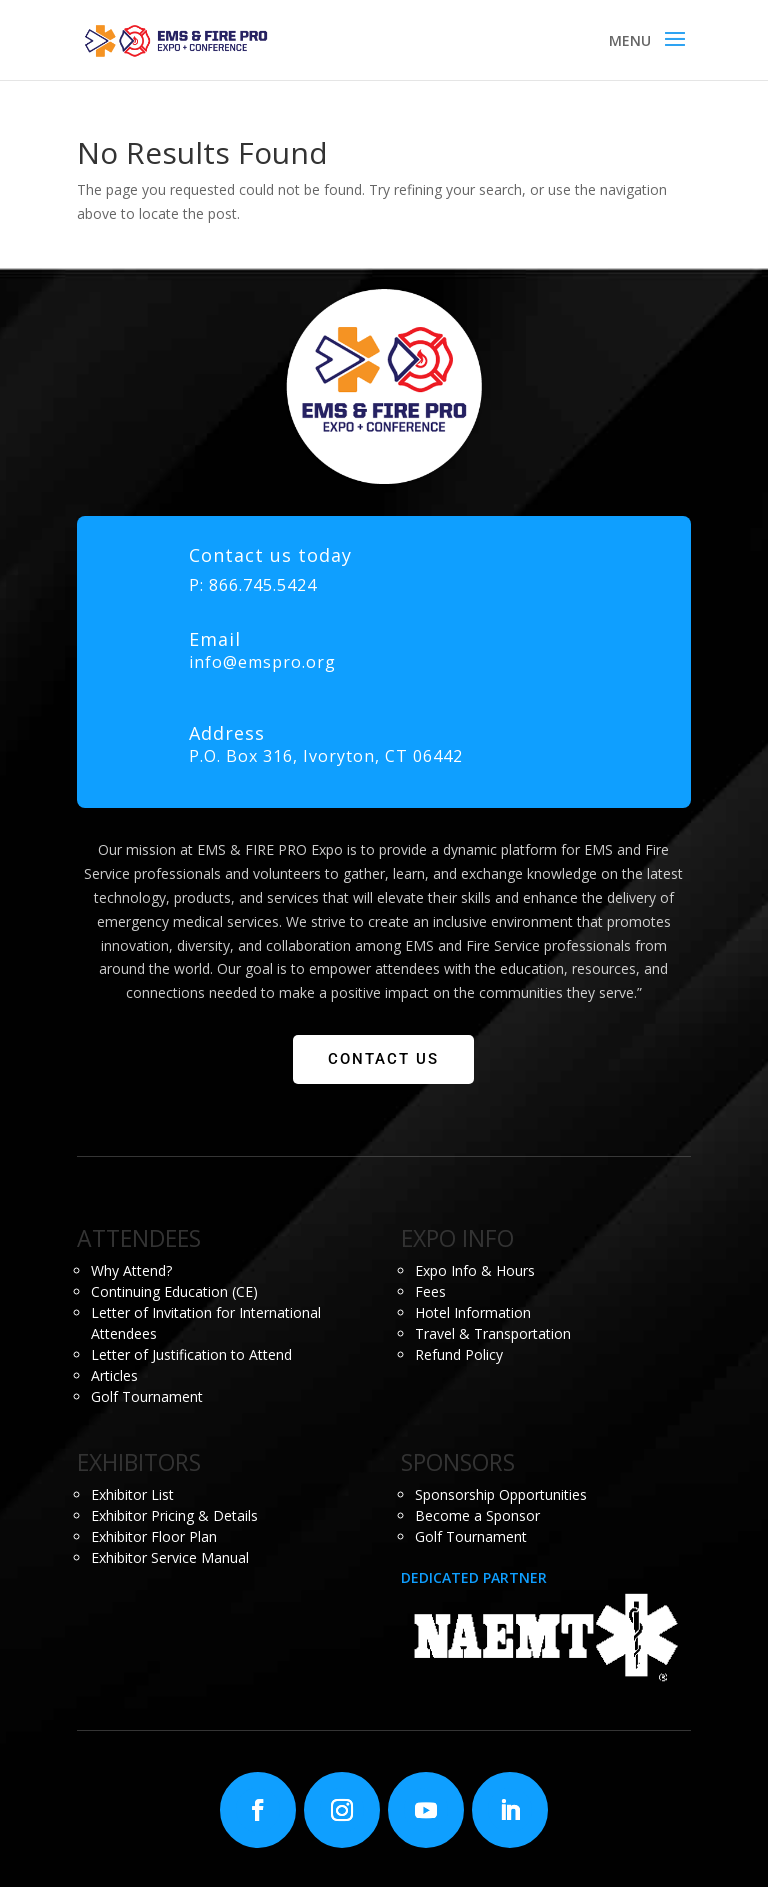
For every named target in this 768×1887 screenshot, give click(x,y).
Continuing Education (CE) (174, 1291)
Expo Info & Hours (475, 1270)
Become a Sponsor (477, 1515)
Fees (430, 1291)
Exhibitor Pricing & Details (174, 1515)
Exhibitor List (132, 1494)
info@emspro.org (262, 662)
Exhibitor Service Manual (170, 1557)
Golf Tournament (147, 1396)
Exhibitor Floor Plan (154, 1536)
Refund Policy (459, 1354)
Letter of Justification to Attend (191, 1354)
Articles (114, 1375)
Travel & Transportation (493, 1333)
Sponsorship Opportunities (501, 1494)
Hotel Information (473, 1312)
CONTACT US (383, 1059)
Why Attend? (131, 1270)
